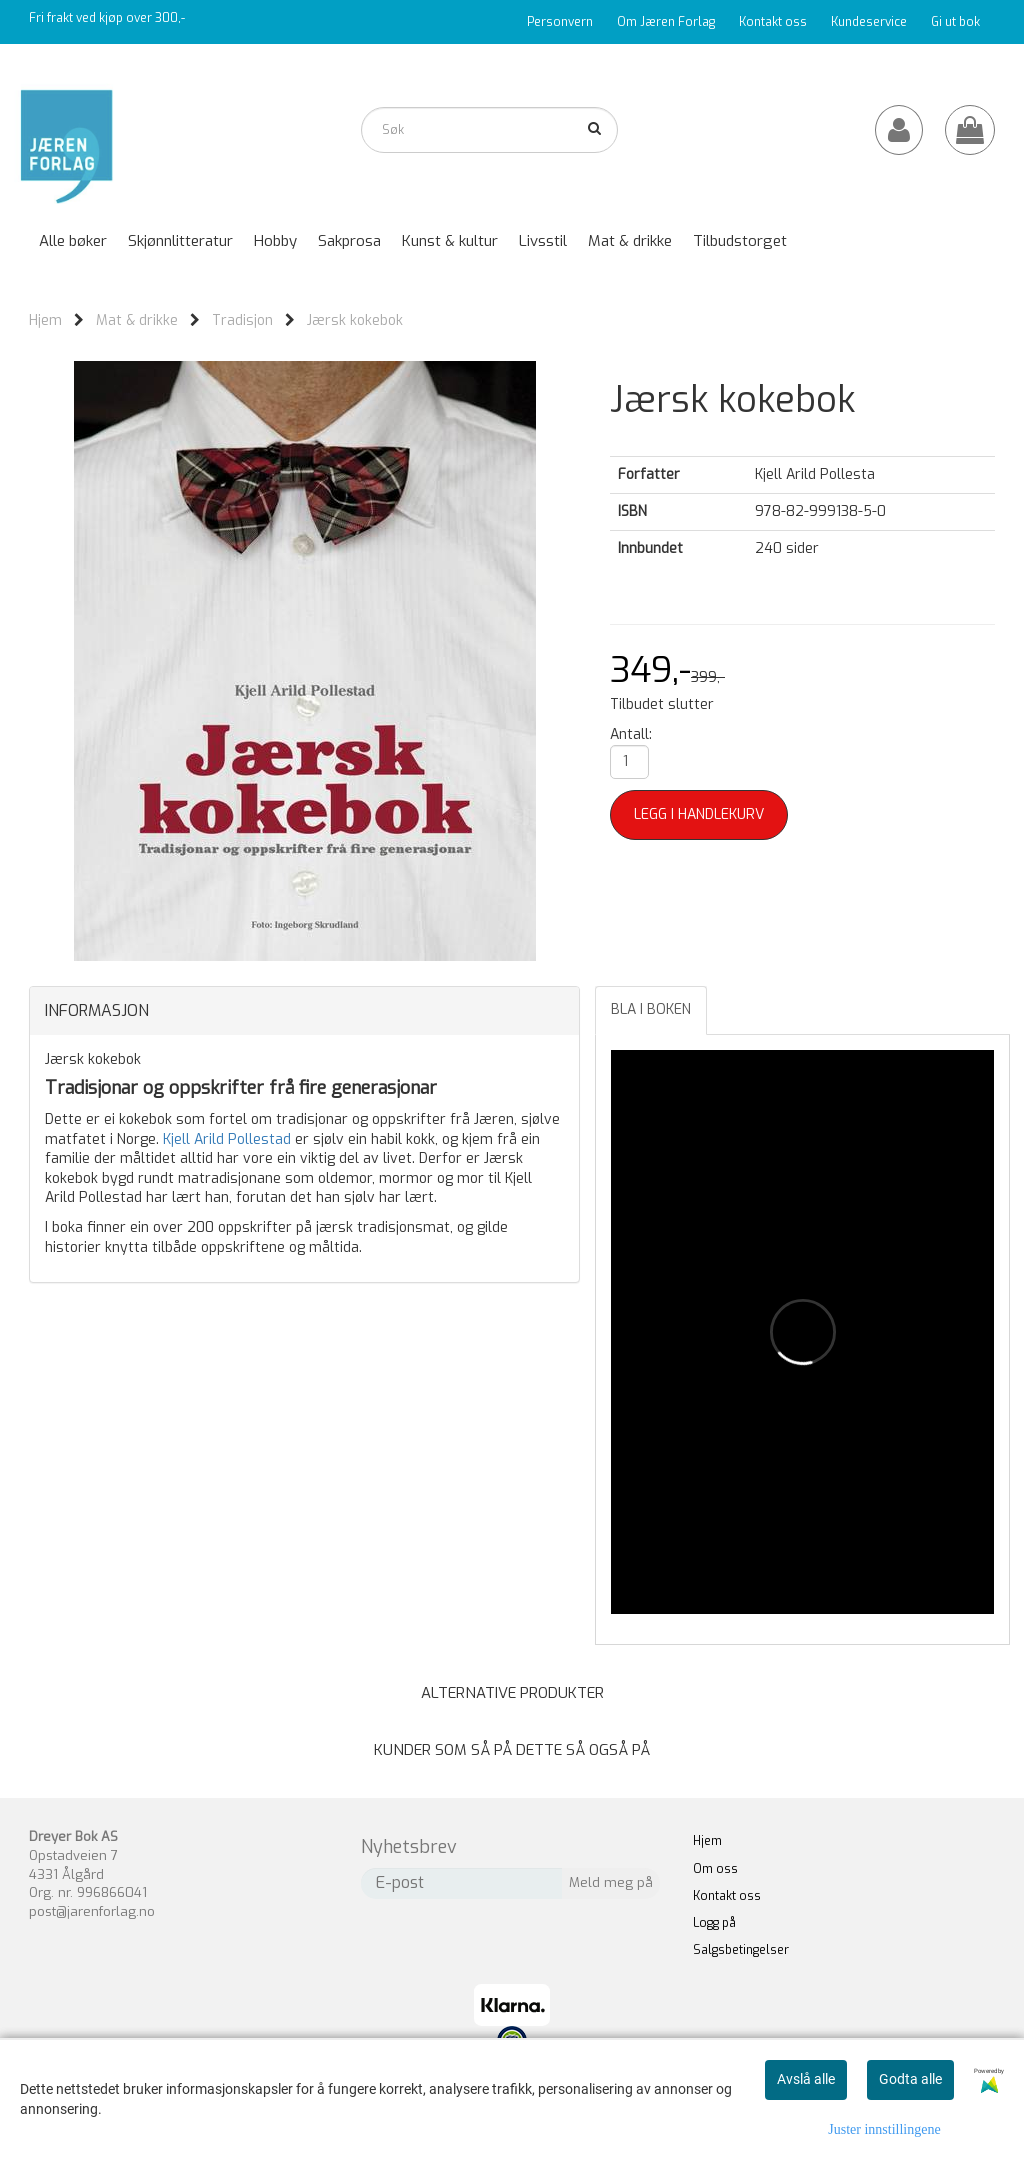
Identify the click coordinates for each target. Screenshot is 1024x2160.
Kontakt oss (773, 22)
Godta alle (910, 2079)
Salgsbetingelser (741, 1950)
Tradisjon (242, 320)
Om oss (715, 1869)
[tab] (304, 1011)
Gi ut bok (955, 22)
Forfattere (951, 63)
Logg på (714, 1923)
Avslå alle (806, 2079)
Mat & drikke (137, 320)
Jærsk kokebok (355, 320)
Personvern (560, 22)
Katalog (876, 63)
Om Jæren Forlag (666, 22)
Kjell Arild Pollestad (227, 1139)
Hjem (45, 320)
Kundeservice (869, 22)
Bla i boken (651, 1009)
